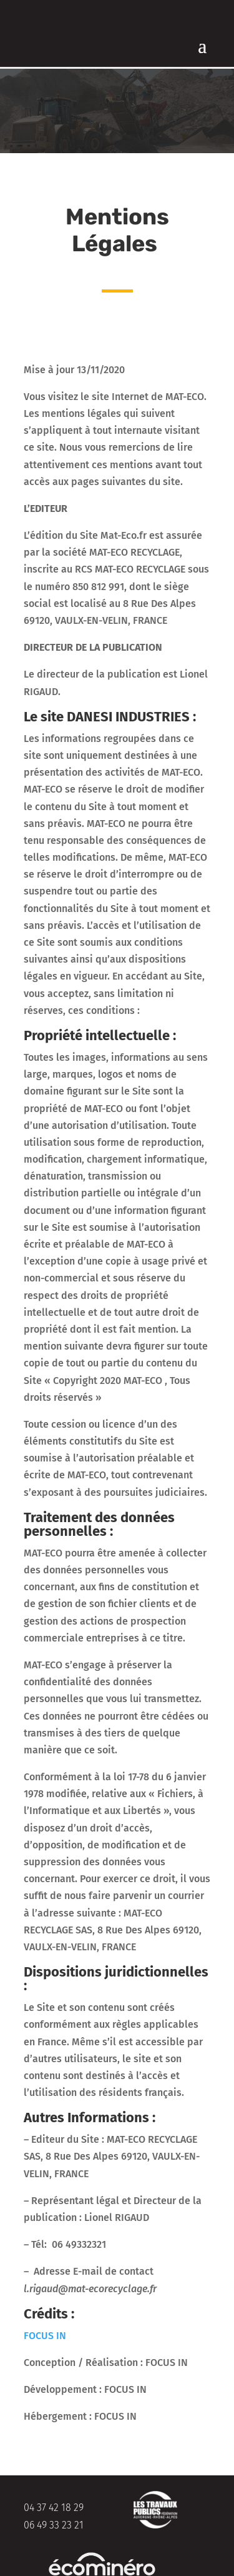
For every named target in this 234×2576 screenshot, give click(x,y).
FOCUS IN (46, 2336)
